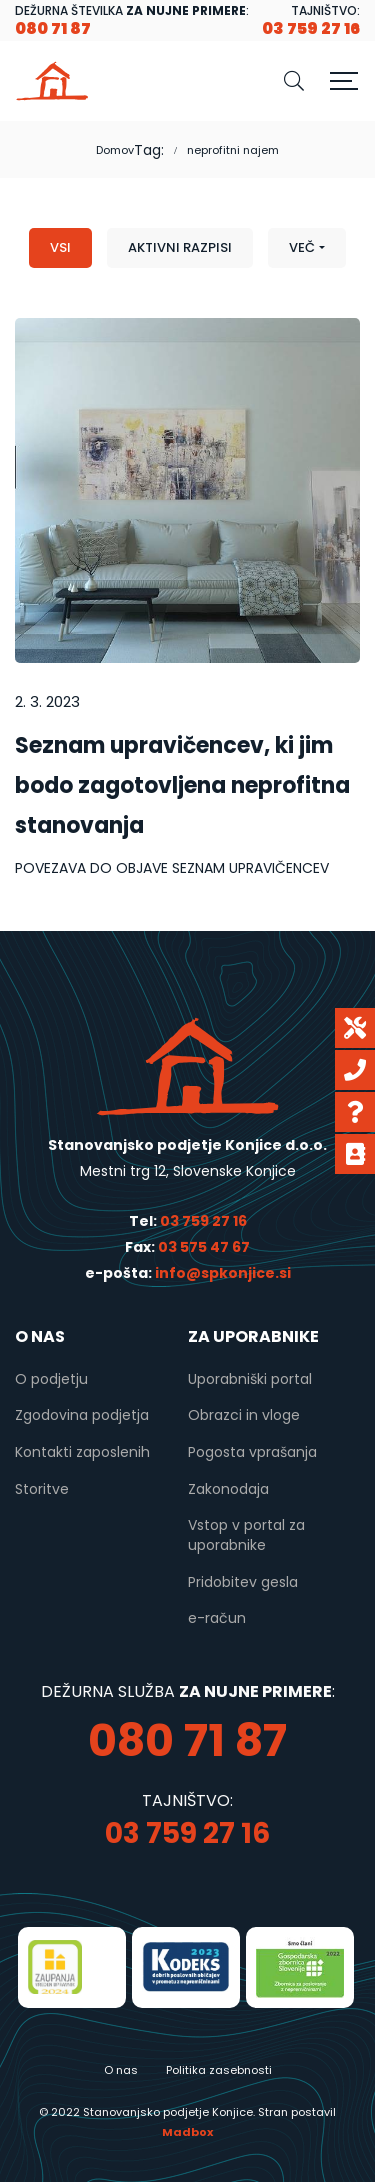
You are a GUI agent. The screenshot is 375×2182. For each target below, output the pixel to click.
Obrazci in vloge (244, 1415)
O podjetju (51, 1379)
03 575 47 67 (204, 1247)
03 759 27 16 (203, 1221)
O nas (121, 2070)
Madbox (187, 2132)
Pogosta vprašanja (252, 1452)
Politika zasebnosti (219, 2070)
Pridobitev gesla (243, 1582)
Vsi (60, 247)
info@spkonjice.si (221, 1273)
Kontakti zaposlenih (82, 1452)
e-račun (217, 1618)
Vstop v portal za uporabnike (246, 1535)
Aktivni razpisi (180, 247)
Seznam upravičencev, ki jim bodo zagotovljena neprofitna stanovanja (182, 785)
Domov (115, 150)
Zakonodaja (228, 1489)
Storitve (42, 1489)
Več (302, 247)
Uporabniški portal (250, 1379)
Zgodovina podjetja (82, 1415)
